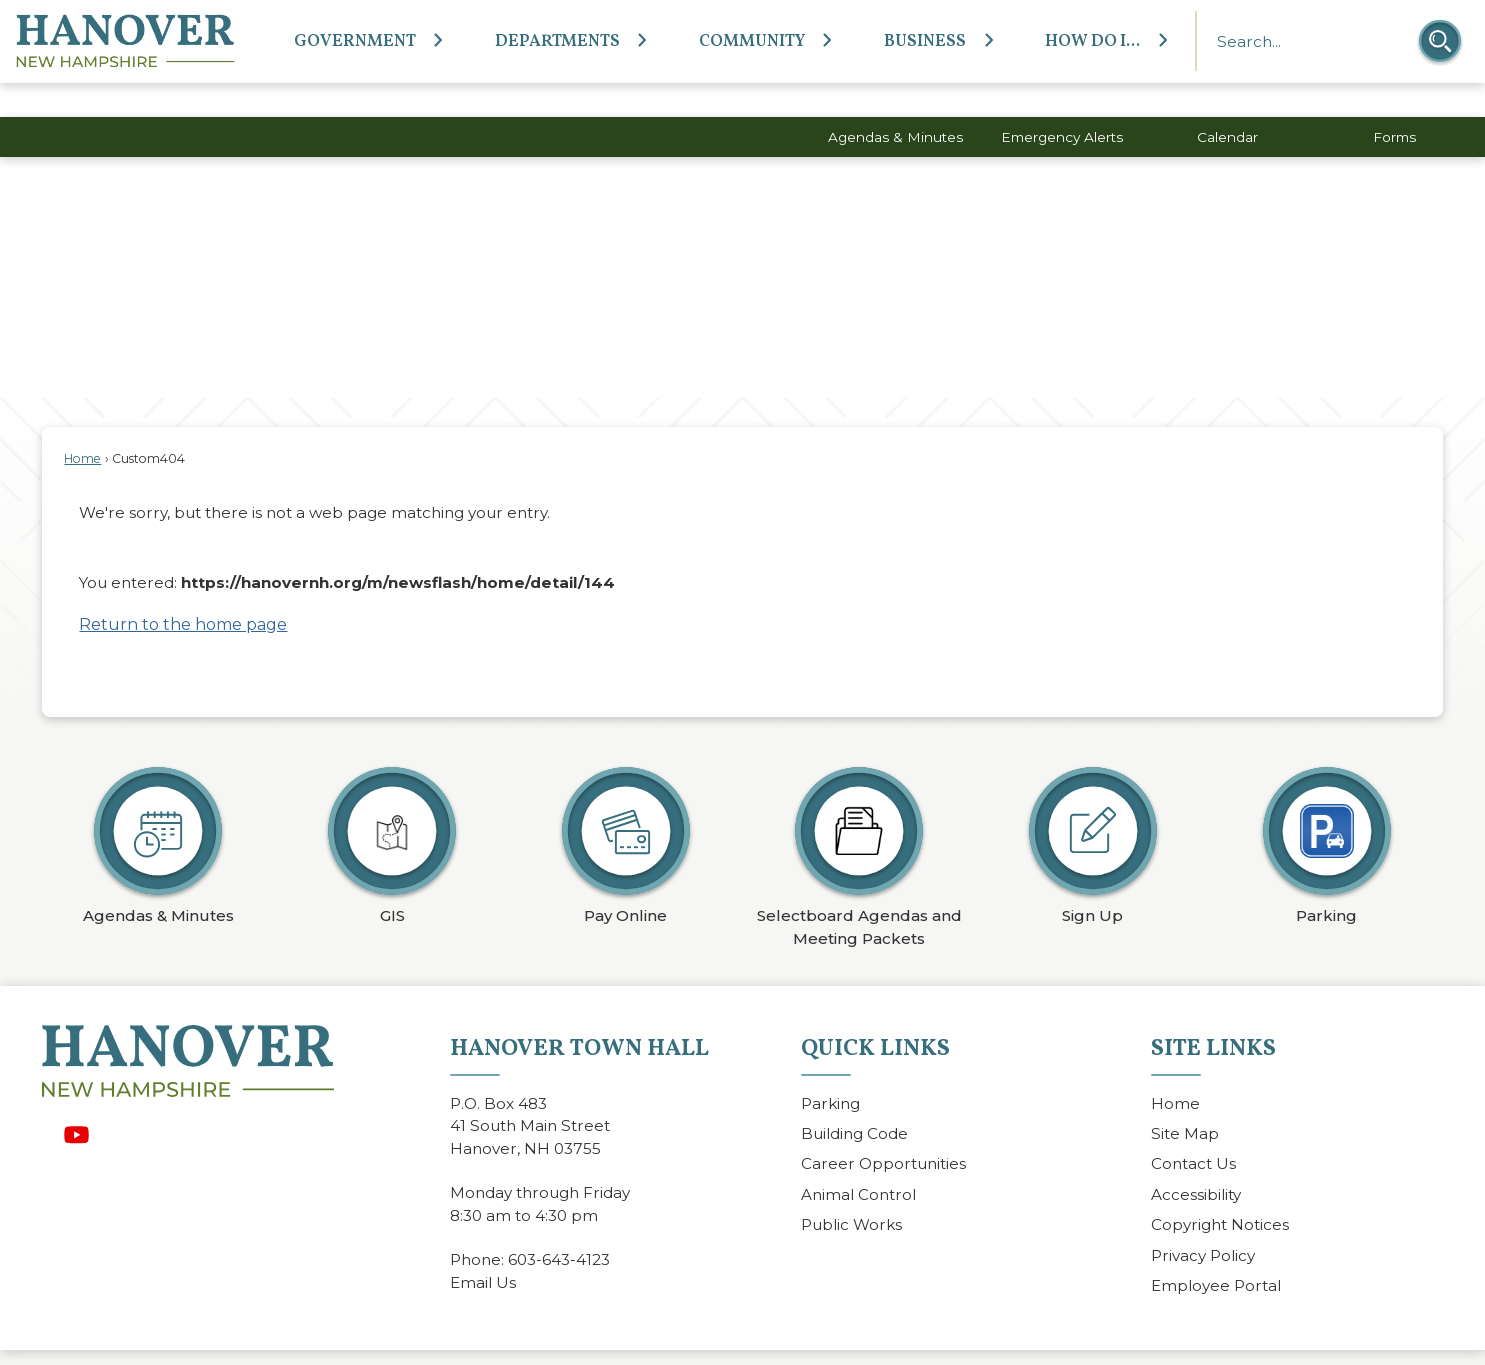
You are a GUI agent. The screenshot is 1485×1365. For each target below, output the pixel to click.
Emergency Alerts (1062, 103)
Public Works (851, 1190)
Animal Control (858, 1160)
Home (82, 424)
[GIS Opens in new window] (392, 806)
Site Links (1213, 1015)
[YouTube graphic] (76, 1100)
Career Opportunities (883, 1129)
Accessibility (1196, 1160)
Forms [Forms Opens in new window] (1394, 103)
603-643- (542, 1225)
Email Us (483, 1248)
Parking (830, 1069)
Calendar (1227, 103)
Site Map (1185, 1099)
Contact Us (1193, 1129)
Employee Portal (1216, 1251)
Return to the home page (183, 590)
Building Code (854, 1099)
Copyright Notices (1220, 1190)
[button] (1440, 41)
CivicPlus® (863, 1338)
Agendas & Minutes (895, 103)
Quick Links (875, 1015)
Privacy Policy (1203, 1221)
